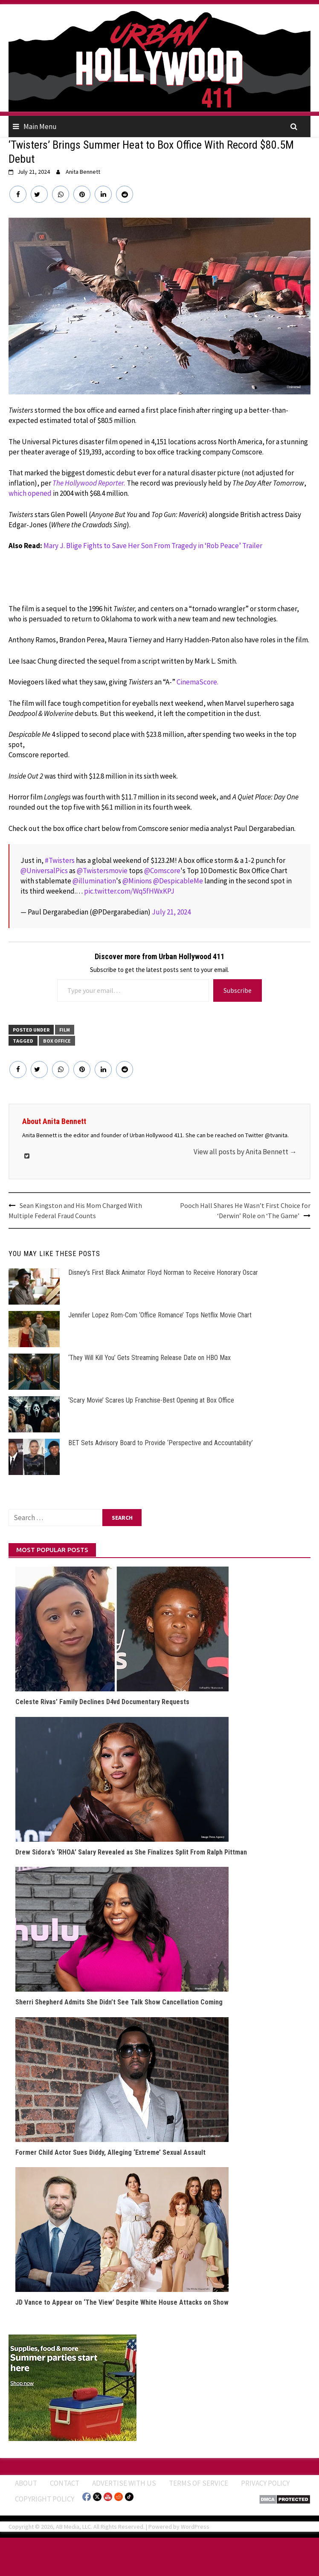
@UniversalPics (44, 870)
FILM (64, 1029)
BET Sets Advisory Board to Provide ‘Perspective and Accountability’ (160, 1443)
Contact (64, 2483)
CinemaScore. (197, 682)
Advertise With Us (124, 2483)
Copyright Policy (44, 2499)
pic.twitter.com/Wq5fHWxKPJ (129, 891)
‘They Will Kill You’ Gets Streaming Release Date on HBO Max (149, 1358)
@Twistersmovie (102, 870)
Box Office (57, 1041)
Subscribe (237, 990)
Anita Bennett (83, 171)
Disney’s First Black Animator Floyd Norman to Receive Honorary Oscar (163, 1272)
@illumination (94, 881)
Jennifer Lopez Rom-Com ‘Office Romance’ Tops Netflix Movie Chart (160, 1315)
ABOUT (26, 2483)
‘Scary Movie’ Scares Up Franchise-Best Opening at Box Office (151, 1400)
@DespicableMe (178, 881)
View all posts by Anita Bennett (245, 1151)
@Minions (137, 881)
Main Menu (40, 126)
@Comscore (162, 870)
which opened (30, 493)
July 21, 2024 (171, 912)
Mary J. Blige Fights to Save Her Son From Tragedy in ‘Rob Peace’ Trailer (153, 545)
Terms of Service (198, 2483)
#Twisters (60, 860)
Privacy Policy (265, 2483)
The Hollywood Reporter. (88, 483)
